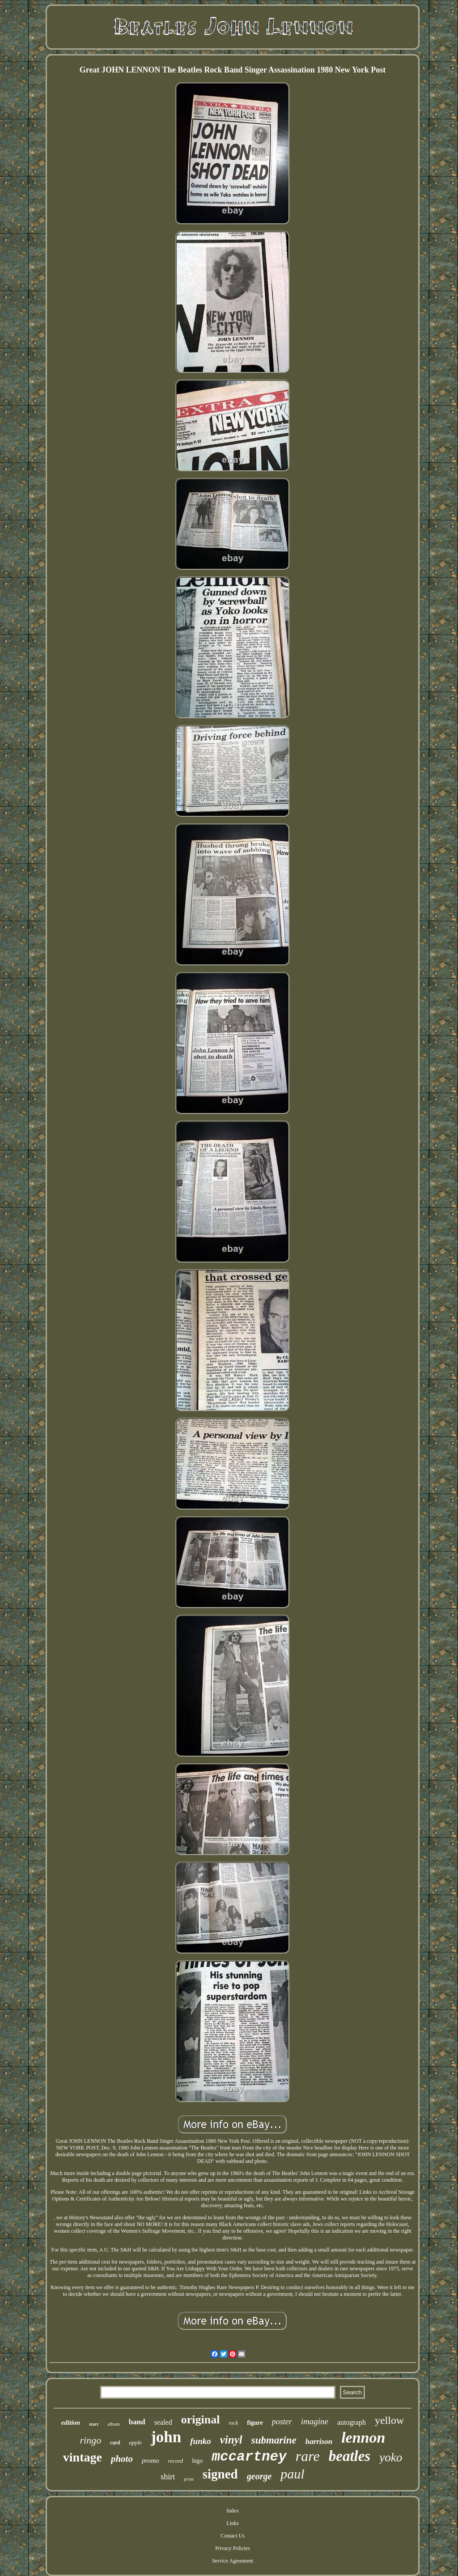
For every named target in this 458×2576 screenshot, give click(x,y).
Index (232, 2511)
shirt (168, 2476)
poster (282, 2421)
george (259, 2476)
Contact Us (233, 2536)
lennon (363, 2437)
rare (308, 2456)
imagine (314, 2421)
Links (232, 2523)
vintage (82, 2457)
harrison (318, 2441)
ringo (91, 2440)
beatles (349, 2456)
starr (93, 2424)
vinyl (231, 2440)
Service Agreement (232, 2561)
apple (135, 2442)
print (188, 2479)
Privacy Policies (232, 2548)
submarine (274, 2440)
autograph (351, 2422)
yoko (390, 2457)
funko (200, 2441)
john (166, 2437)
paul (292, 2473)
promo (150, 2460)
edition (71, 2422)
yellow (389, 2420)
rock (233, 2423)
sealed (163, 2422)
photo (122, 2458)
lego (197, 2460)
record (175, 2460)
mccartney (249, 2457)
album (113, 2424)
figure (255, 2422)
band (137, 2422)
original (200, 2419)
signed (220, 2474)
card (115, 2443)
